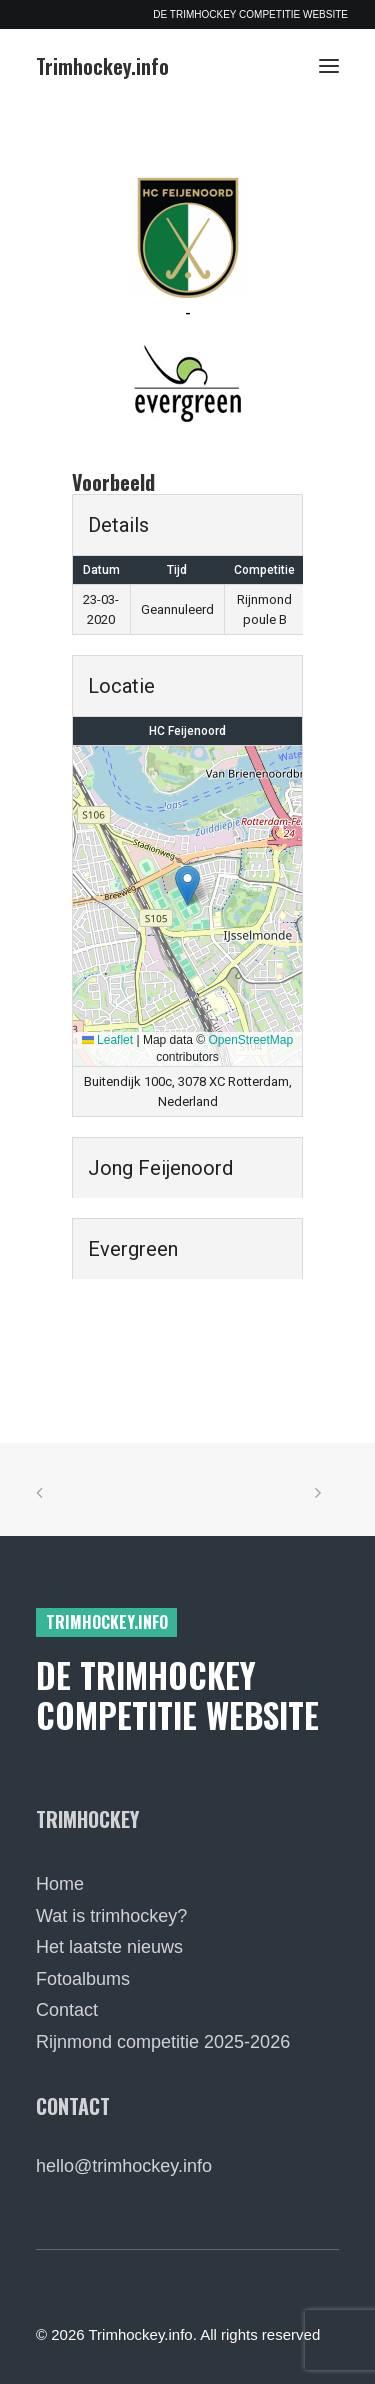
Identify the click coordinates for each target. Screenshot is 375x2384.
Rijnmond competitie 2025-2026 (163, 2042)
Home (60, 1884)
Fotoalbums (83, 1979)
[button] (329, 66)
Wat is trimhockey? (111, 1916)
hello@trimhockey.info (124, 2166)
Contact (67, 2010)
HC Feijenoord (187, 731)
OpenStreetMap (251, 1040)
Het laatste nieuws (109, 1947)
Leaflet (107, 1040)
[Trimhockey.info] (102, 66)
